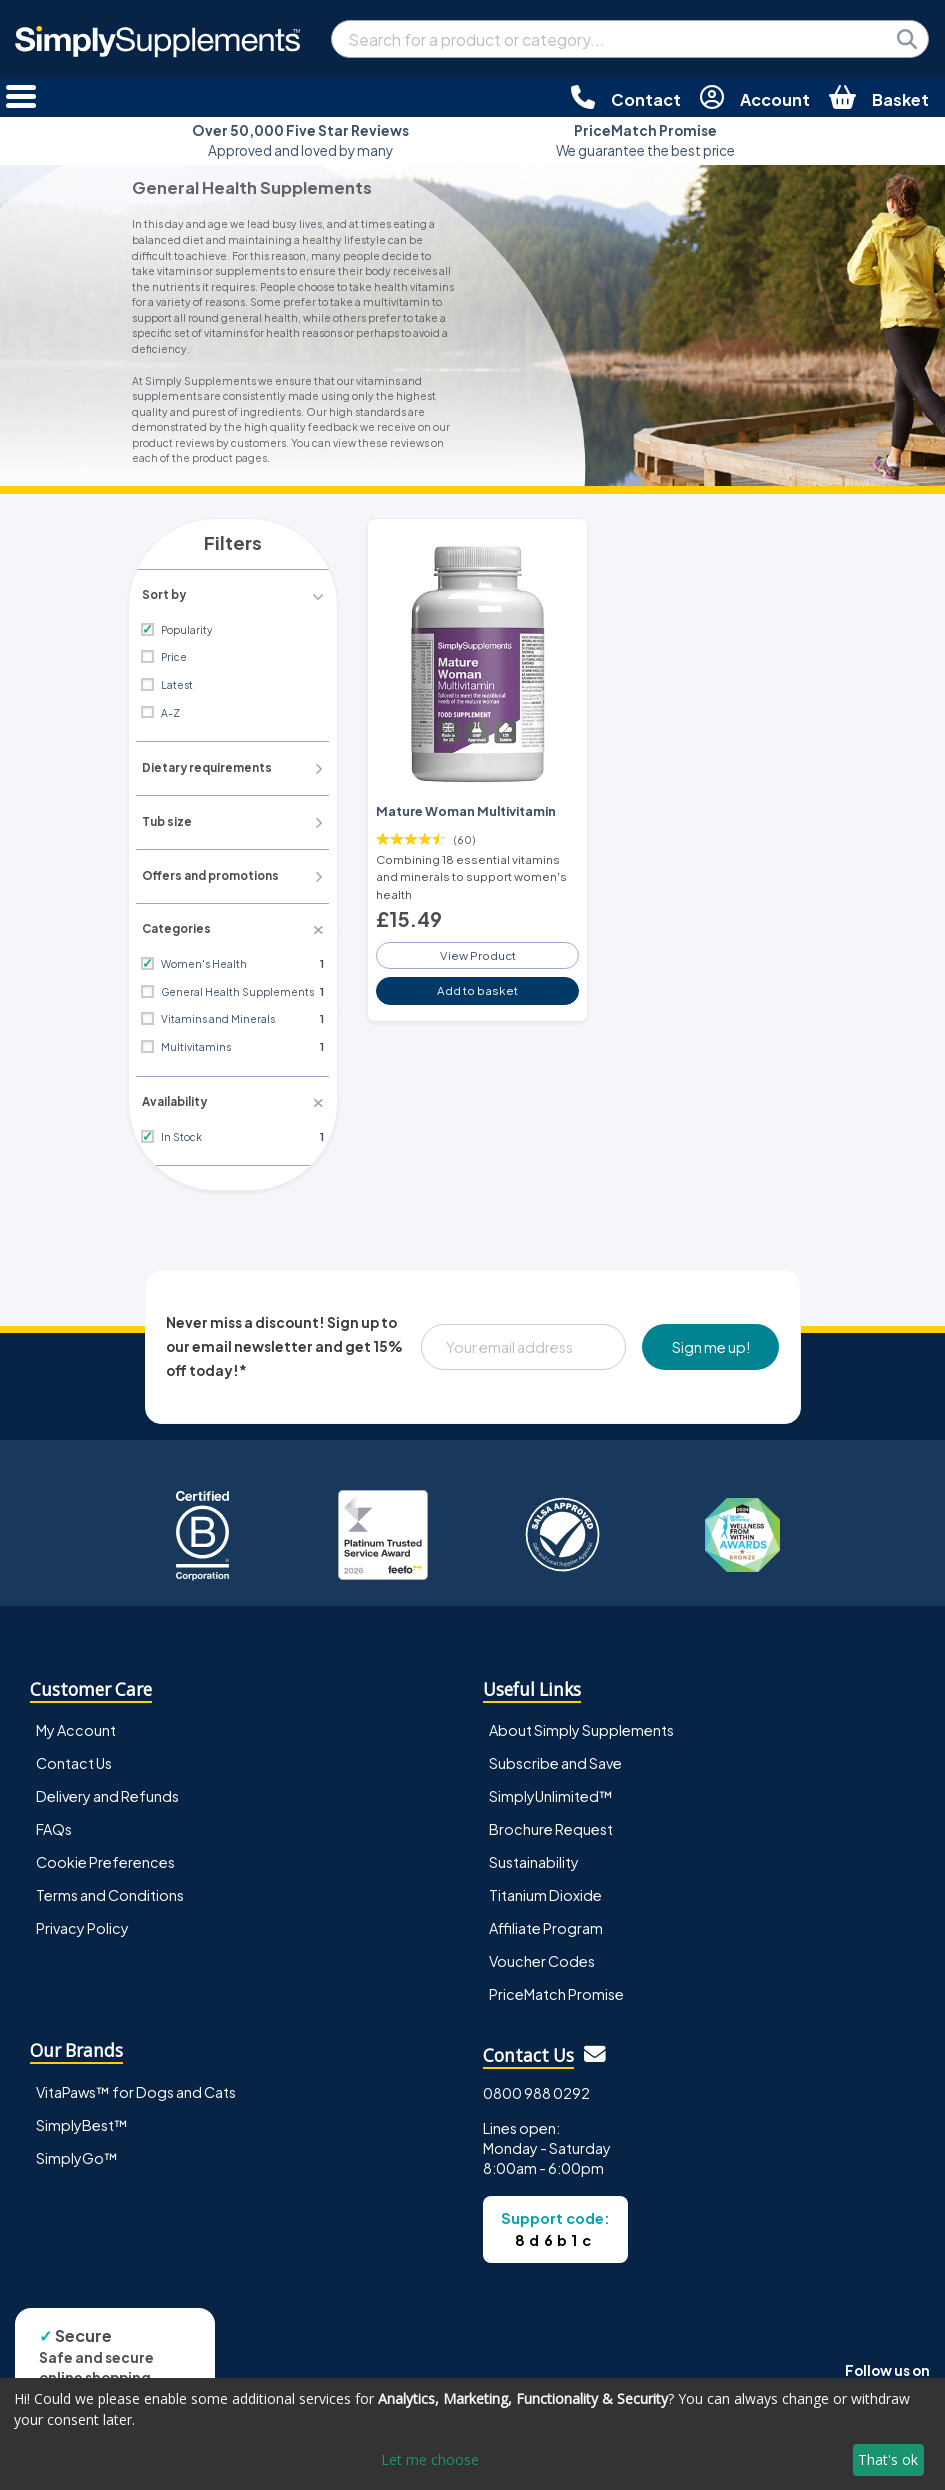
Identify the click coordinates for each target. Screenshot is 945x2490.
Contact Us (74, 1759)
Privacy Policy (82, 1925)
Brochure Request (551, 1825)
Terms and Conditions (110, 1892)
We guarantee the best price (645, 140)
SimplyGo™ (77, 2154)
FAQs (54, 1825)
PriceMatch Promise (556, 1991)
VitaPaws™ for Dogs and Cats (136, 2088)
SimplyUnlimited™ (551, 1792)
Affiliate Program (546, 1925)
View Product (478, 950)
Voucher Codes (542, 1958)
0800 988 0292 (536, 2089)
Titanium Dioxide (545, 1892)
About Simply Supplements (581, 1726)
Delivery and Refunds (107, 1792)
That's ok (888, 2459)
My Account (76, 1726)
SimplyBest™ (82, 2121)
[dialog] (472, 2434)
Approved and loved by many (300, 140)
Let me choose (430, 2459)
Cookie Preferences (105, 1858)
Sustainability (534, 1858)
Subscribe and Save (555, 1759)
